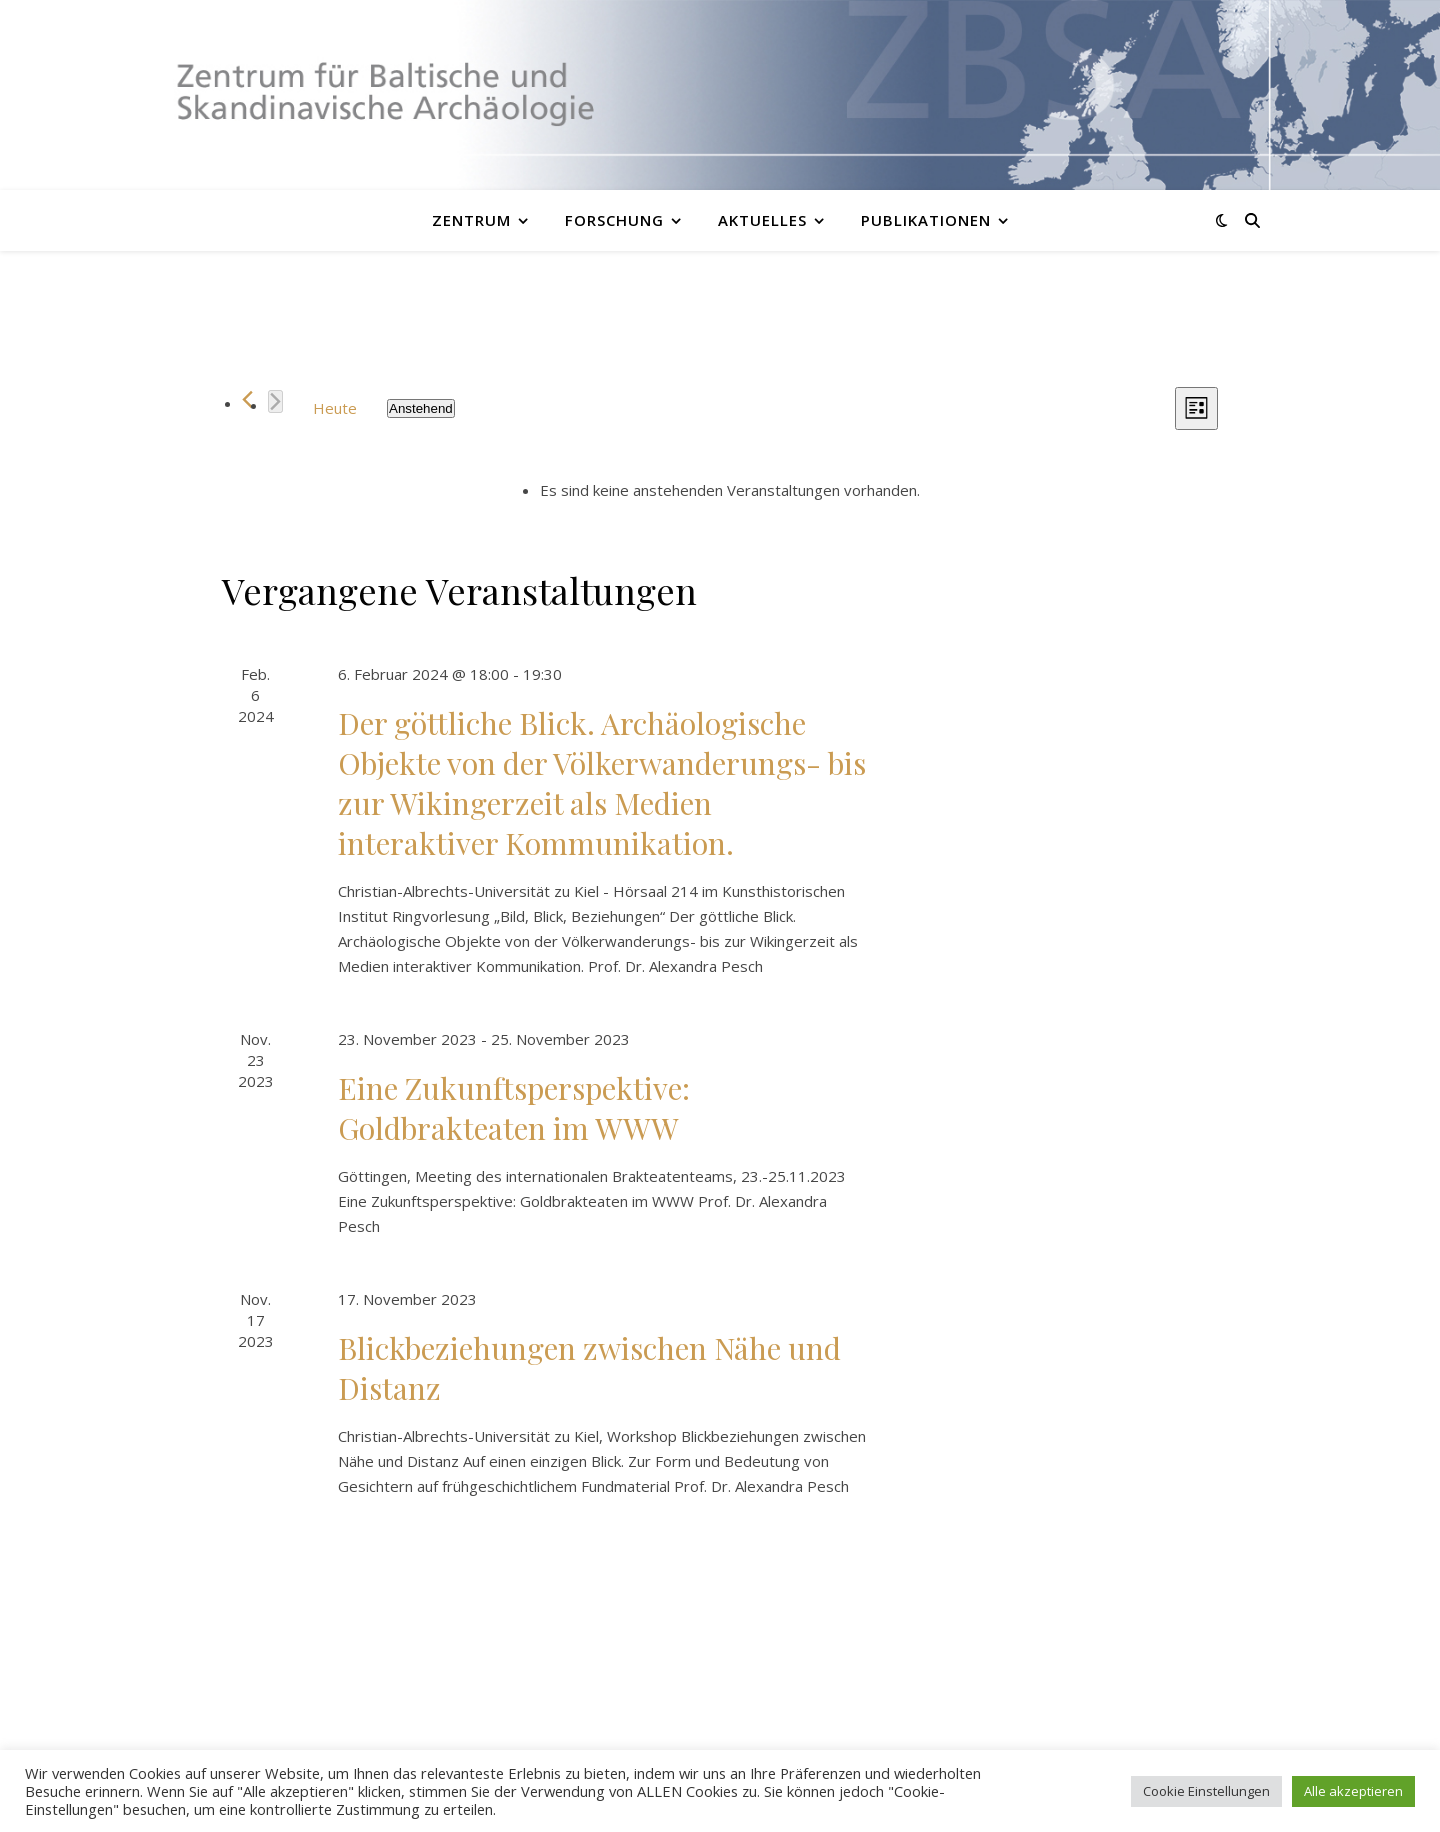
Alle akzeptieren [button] (1353, 1791)
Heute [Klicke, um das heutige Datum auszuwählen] (335, 408)
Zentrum (471, 220)
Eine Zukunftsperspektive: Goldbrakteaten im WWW (514, 1108)
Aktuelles (762, 220)
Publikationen (926, 220)
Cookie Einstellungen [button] (1206, 1791)
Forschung (614, 220)
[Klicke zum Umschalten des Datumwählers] (421, 408)
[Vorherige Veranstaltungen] (247, 399)
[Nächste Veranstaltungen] (275, 401)
